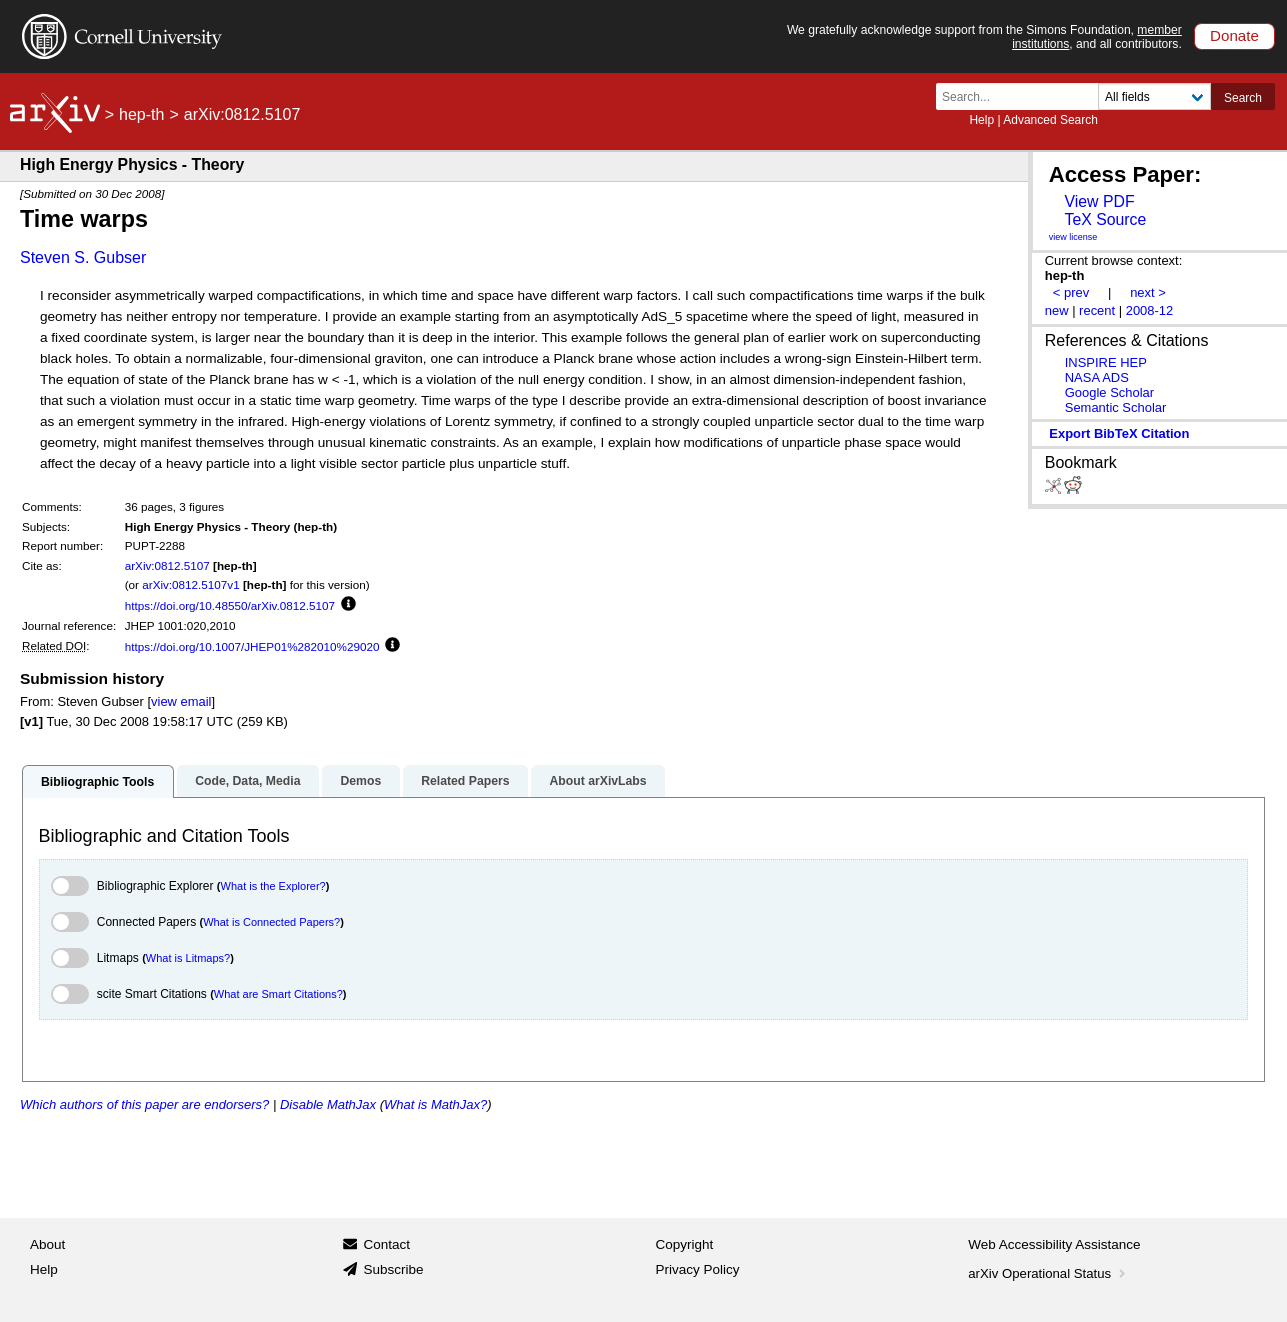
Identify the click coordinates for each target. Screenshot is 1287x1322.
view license (1073, 237)
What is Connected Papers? (271, 922)
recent (1097, 310)
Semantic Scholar (1116, 407)
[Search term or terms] (1023, 96)
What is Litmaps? (188, 958)
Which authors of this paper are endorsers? (144, 1104)
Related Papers (465, 781)
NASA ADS (1097, 377)
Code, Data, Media (247, 781)
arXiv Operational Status (1048, 1273)
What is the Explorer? (273, 886)
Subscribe (393, 1269)
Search (1243, 98)
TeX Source (1105, 219)
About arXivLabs (597, 781)
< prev (1071, 292)
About (47, 1244)
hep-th (141, 114)
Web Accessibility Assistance (1054, 1244)
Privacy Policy (698, 1269)
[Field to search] (1154, 96)
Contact (386, 1244)
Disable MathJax (328, 1104)
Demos (360, 781)
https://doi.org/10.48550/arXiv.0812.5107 (230, 605)
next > (1148, 292)
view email (181, 701)
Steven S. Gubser (83, 257)
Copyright (685, 1244)
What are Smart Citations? (278, 994)
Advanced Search (1050, 120)
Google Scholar (1109, 392)
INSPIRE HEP (1106, 362)
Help (981, 120)
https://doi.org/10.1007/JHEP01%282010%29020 (252, 646)
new (1057, 310)
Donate (1234, 35)
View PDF (1099, 201)
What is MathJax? (435, 1104)
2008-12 (1150, 310)
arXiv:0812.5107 (167, 565)
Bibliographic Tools (97, 782)
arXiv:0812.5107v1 (190, 584)
